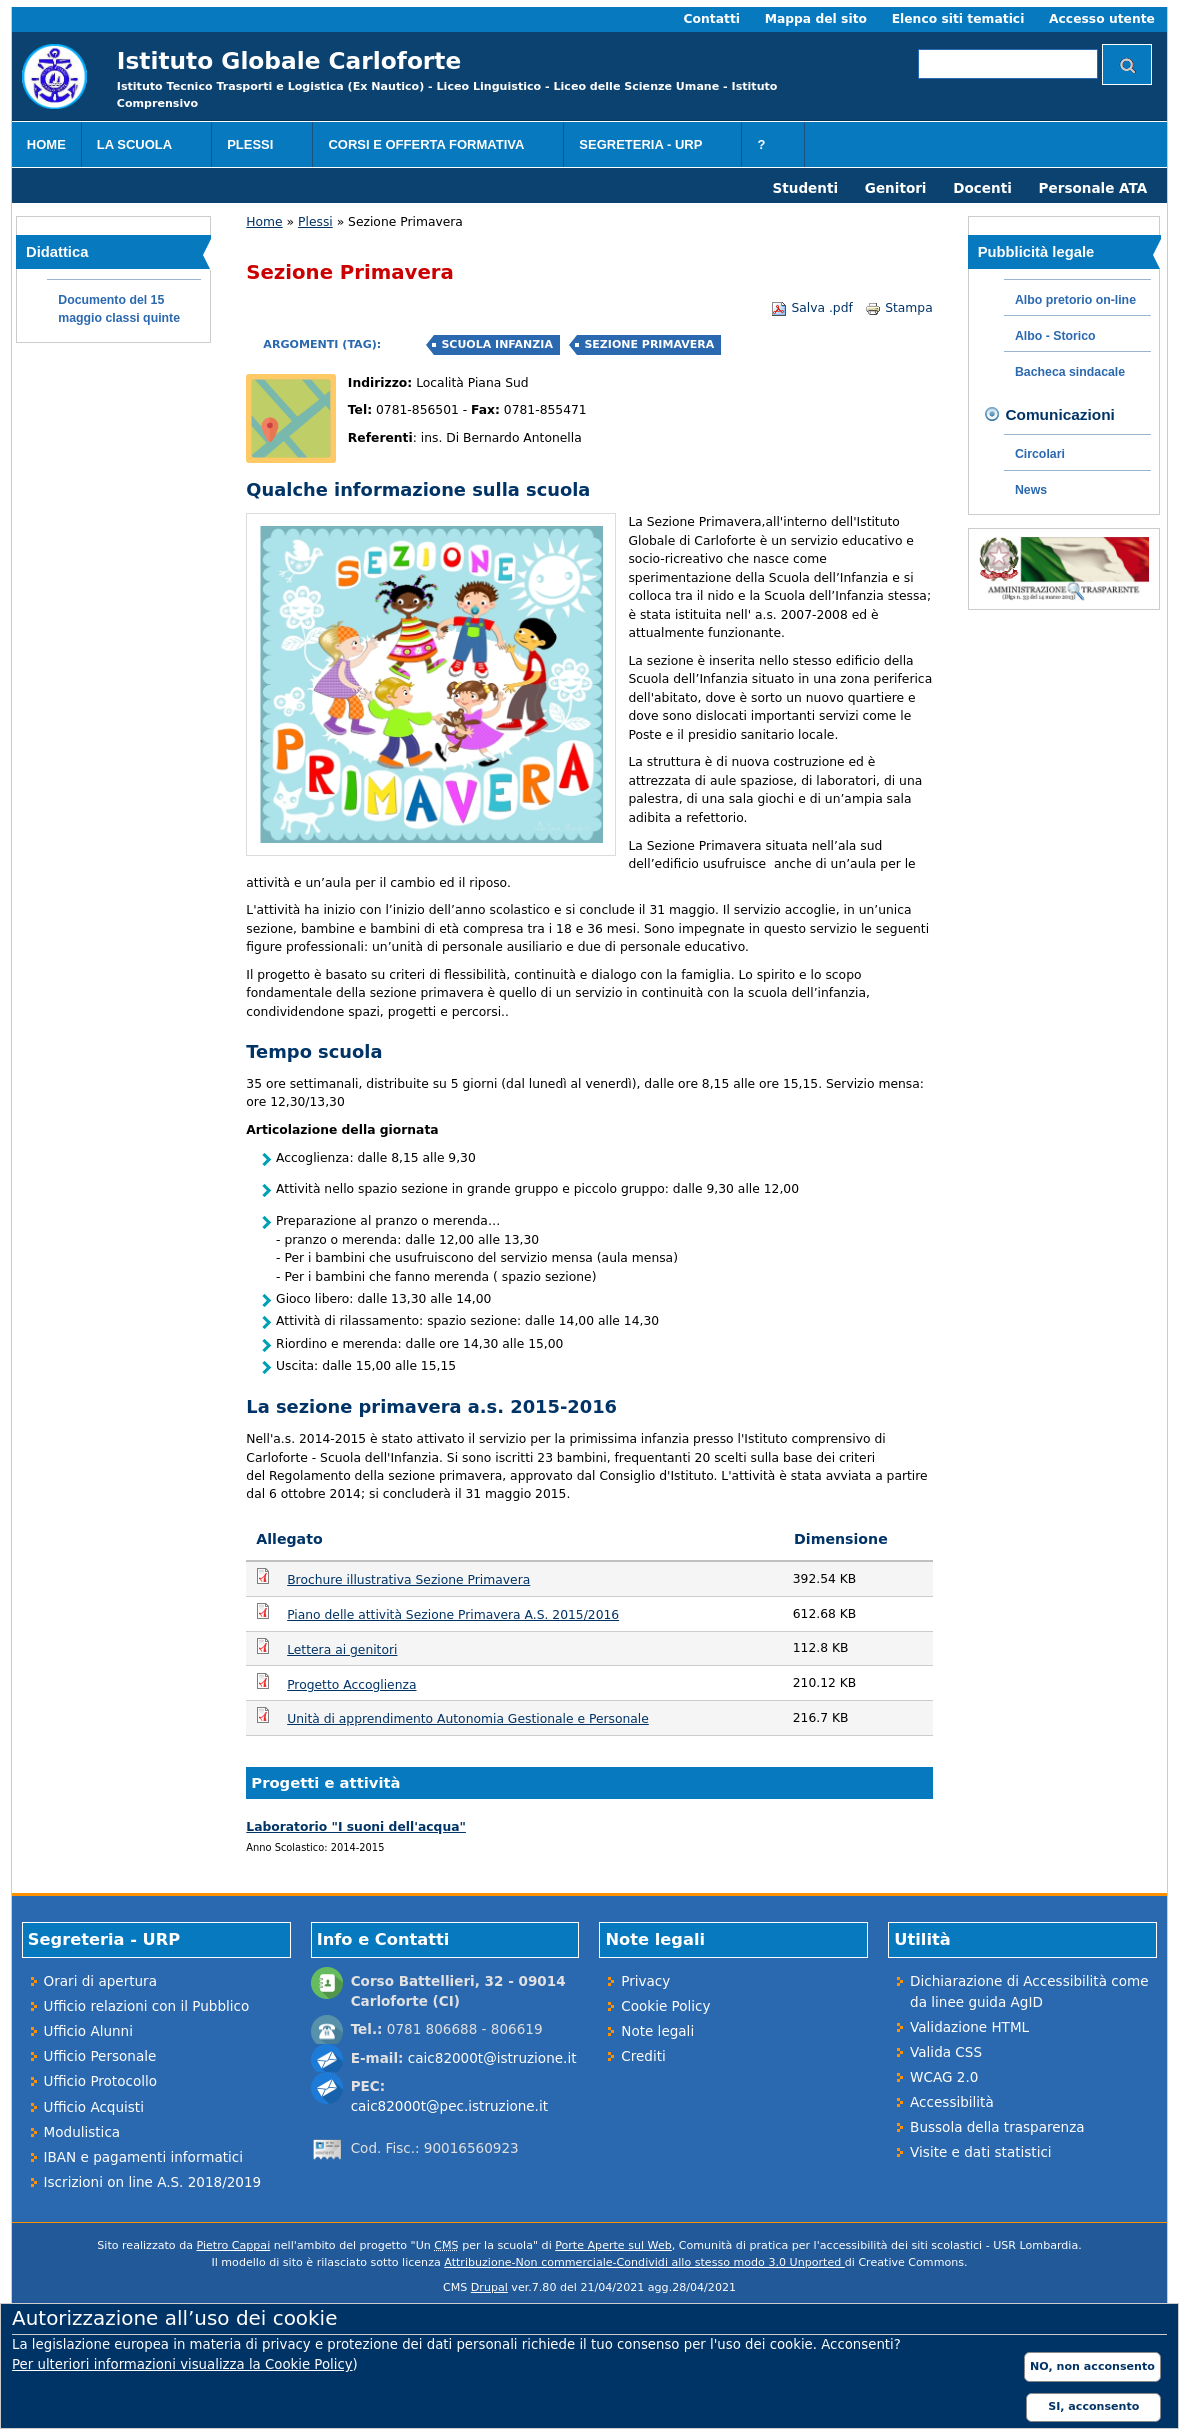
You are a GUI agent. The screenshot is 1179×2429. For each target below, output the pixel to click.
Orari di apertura (100, 1981)
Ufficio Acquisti (94, 2107)
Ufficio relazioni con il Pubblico (147, 2006)
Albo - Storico (1055, 336)
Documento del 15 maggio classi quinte (119, 309)
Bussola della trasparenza (997, 2127)
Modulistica (82, 2132)
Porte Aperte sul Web (613, 2245)
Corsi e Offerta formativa (433, 147)
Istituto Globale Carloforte (289, 60)
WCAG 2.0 (944, 2077)
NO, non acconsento (1092, 2366)
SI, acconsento (1093, 2406)
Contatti (712, 19)
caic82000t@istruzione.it (492, 2058)
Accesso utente (1102, 19)
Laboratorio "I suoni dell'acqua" (356, 1827)
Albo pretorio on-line (1075, 300)
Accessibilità (952, 2102)
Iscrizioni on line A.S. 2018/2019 (153, 2182)
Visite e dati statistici (981, 2152)
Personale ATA (1093, 188)
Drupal (489, 2287)
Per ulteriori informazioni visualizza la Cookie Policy (182, 2364)
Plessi (257, 147)
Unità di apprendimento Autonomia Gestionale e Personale (468, 1719)
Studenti (806, 188)
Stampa (899, 308)
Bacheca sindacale (1070, 372)
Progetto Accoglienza (351, 1685)
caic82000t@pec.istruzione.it (449, 2106)
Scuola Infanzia (496, 344)
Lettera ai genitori (342, 1650)
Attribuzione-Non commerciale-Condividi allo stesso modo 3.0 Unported (644, 2262)
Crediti (643, 2056)
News (1031, 490)
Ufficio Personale (100, 2056)
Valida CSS (946, 2052)
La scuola (142, 147)
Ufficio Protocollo (100, 2081)
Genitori (896, 188)
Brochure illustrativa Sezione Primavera (408, 1580)
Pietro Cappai (234, 2245)
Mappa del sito (816, 19)
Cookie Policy (665, 2006)
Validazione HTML (969, 2027)
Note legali (657, 2031)
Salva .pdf (811, 308)
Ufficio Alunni (88, 2031)
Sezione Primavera (649, 344)
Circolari (1040, 454)
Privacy (645, 1981)
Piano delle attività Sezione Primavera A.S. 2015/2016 (453, 1615)
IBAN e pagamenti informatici (143, 2157)
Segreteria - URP (647, 147)
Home (46, 144)
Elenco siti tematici (958, 19)
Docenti (982, 188)
